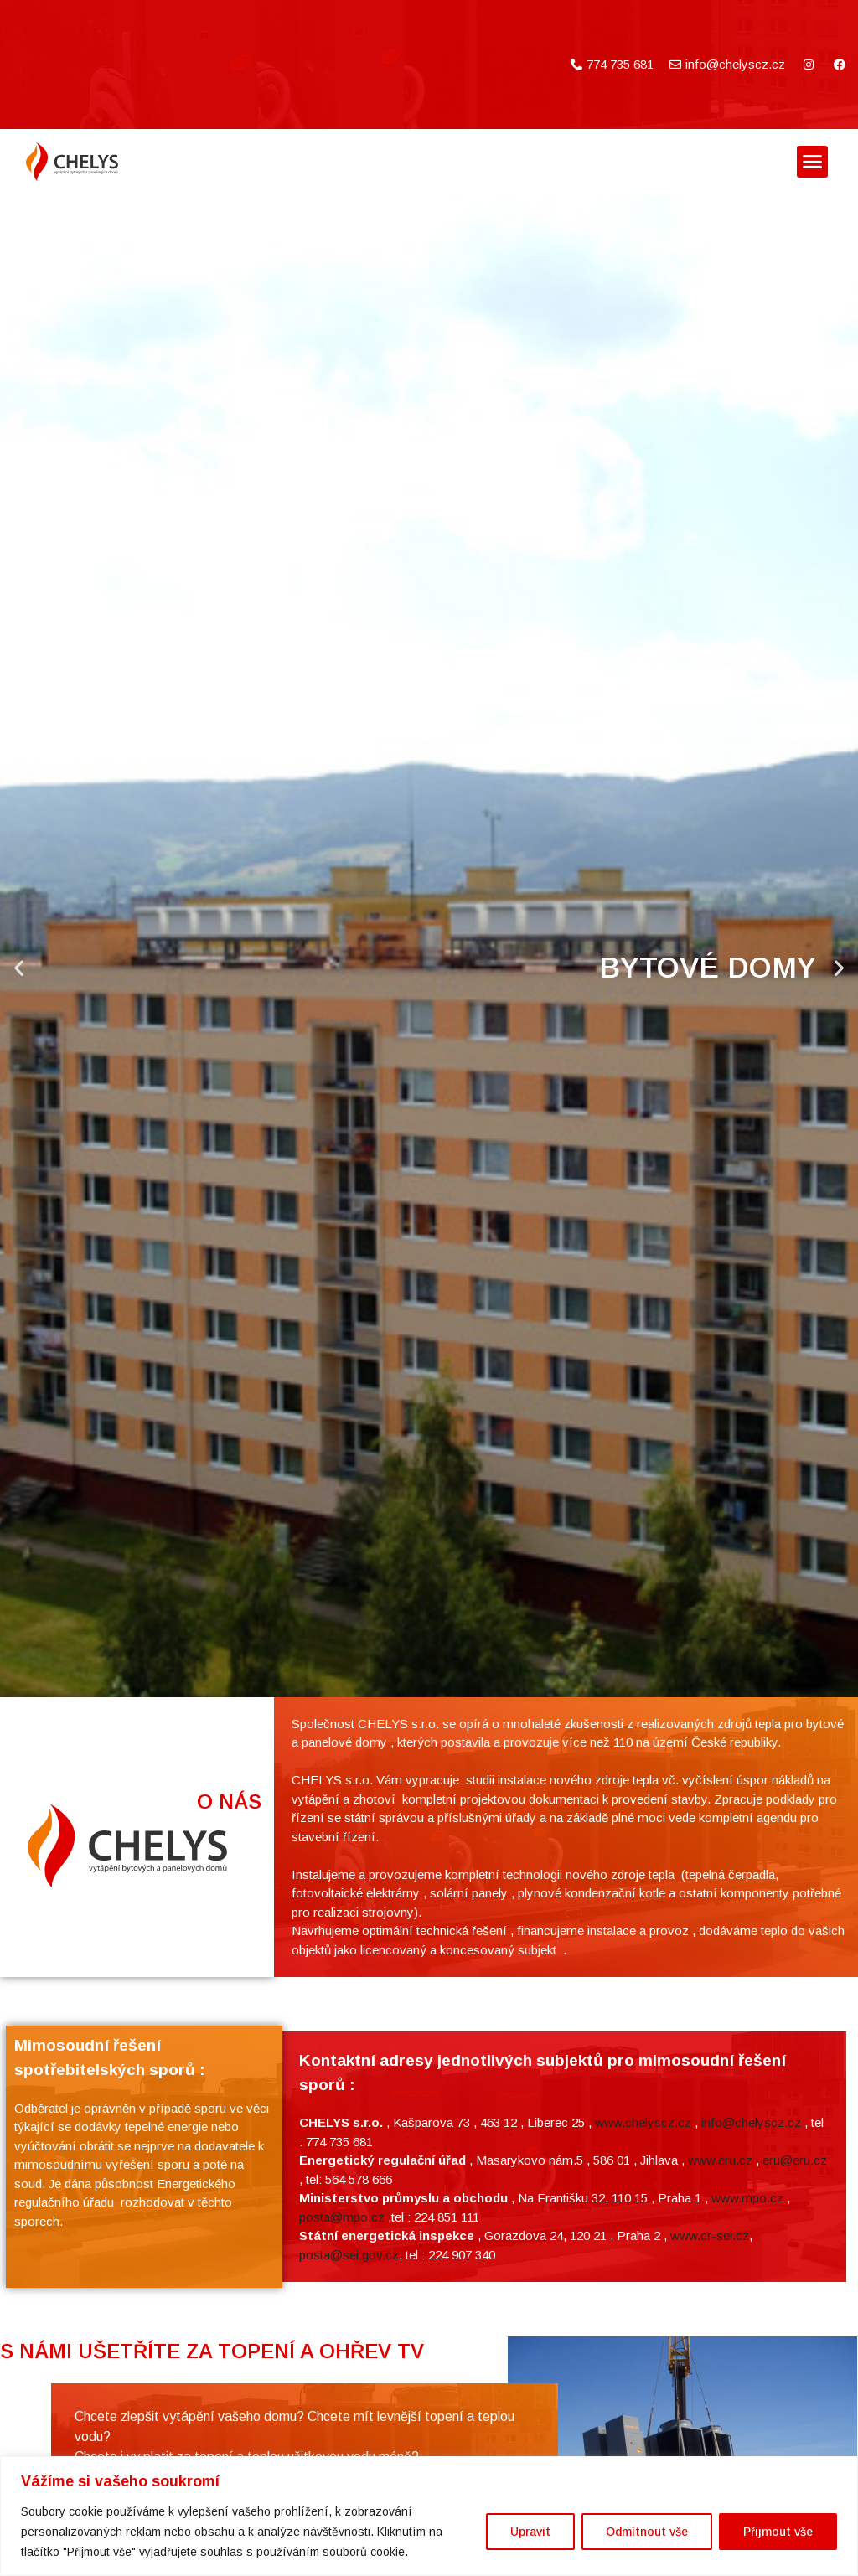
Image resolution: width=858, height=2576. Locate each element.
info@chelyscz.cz (751, 2367)
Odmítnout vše (647, 2531)
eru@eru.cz (794, 2405)
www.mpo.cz (747, 2442)
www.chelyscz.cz (643, 2367)
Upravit (530, 2531)
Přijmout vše (778, 2531)
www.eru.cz (720, 2405)
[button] (813, 162)
